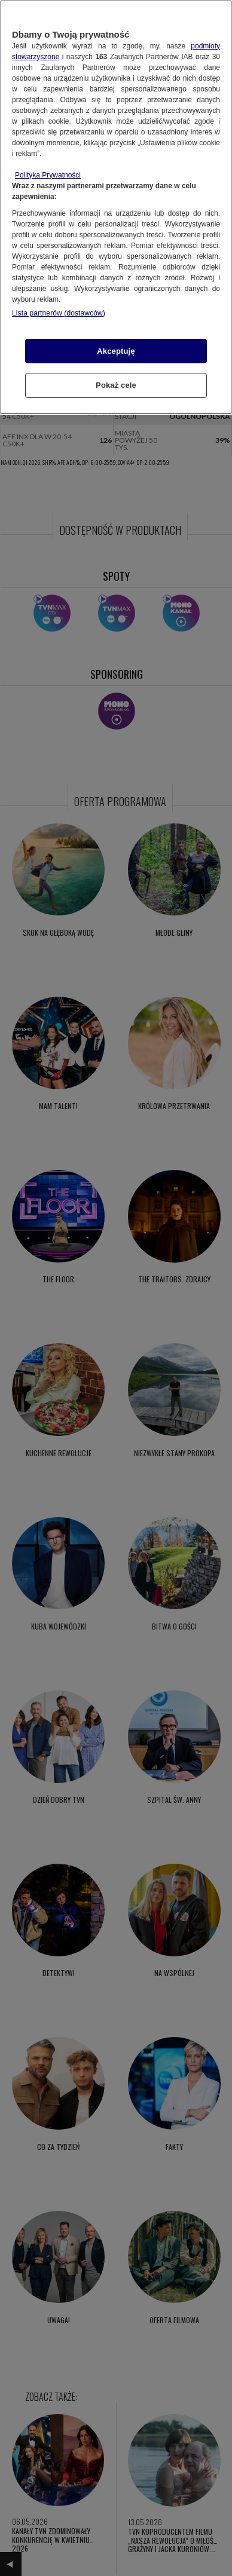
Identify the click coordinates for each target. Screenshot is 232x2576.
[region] (116, 207)
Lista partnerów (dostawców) (58, 313)
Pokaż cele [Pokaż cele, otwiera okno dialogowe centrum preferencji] (116, 385)
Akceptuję (116, 351)
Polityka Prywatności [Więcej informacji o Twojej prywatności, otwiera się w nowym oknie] (48, 175)
